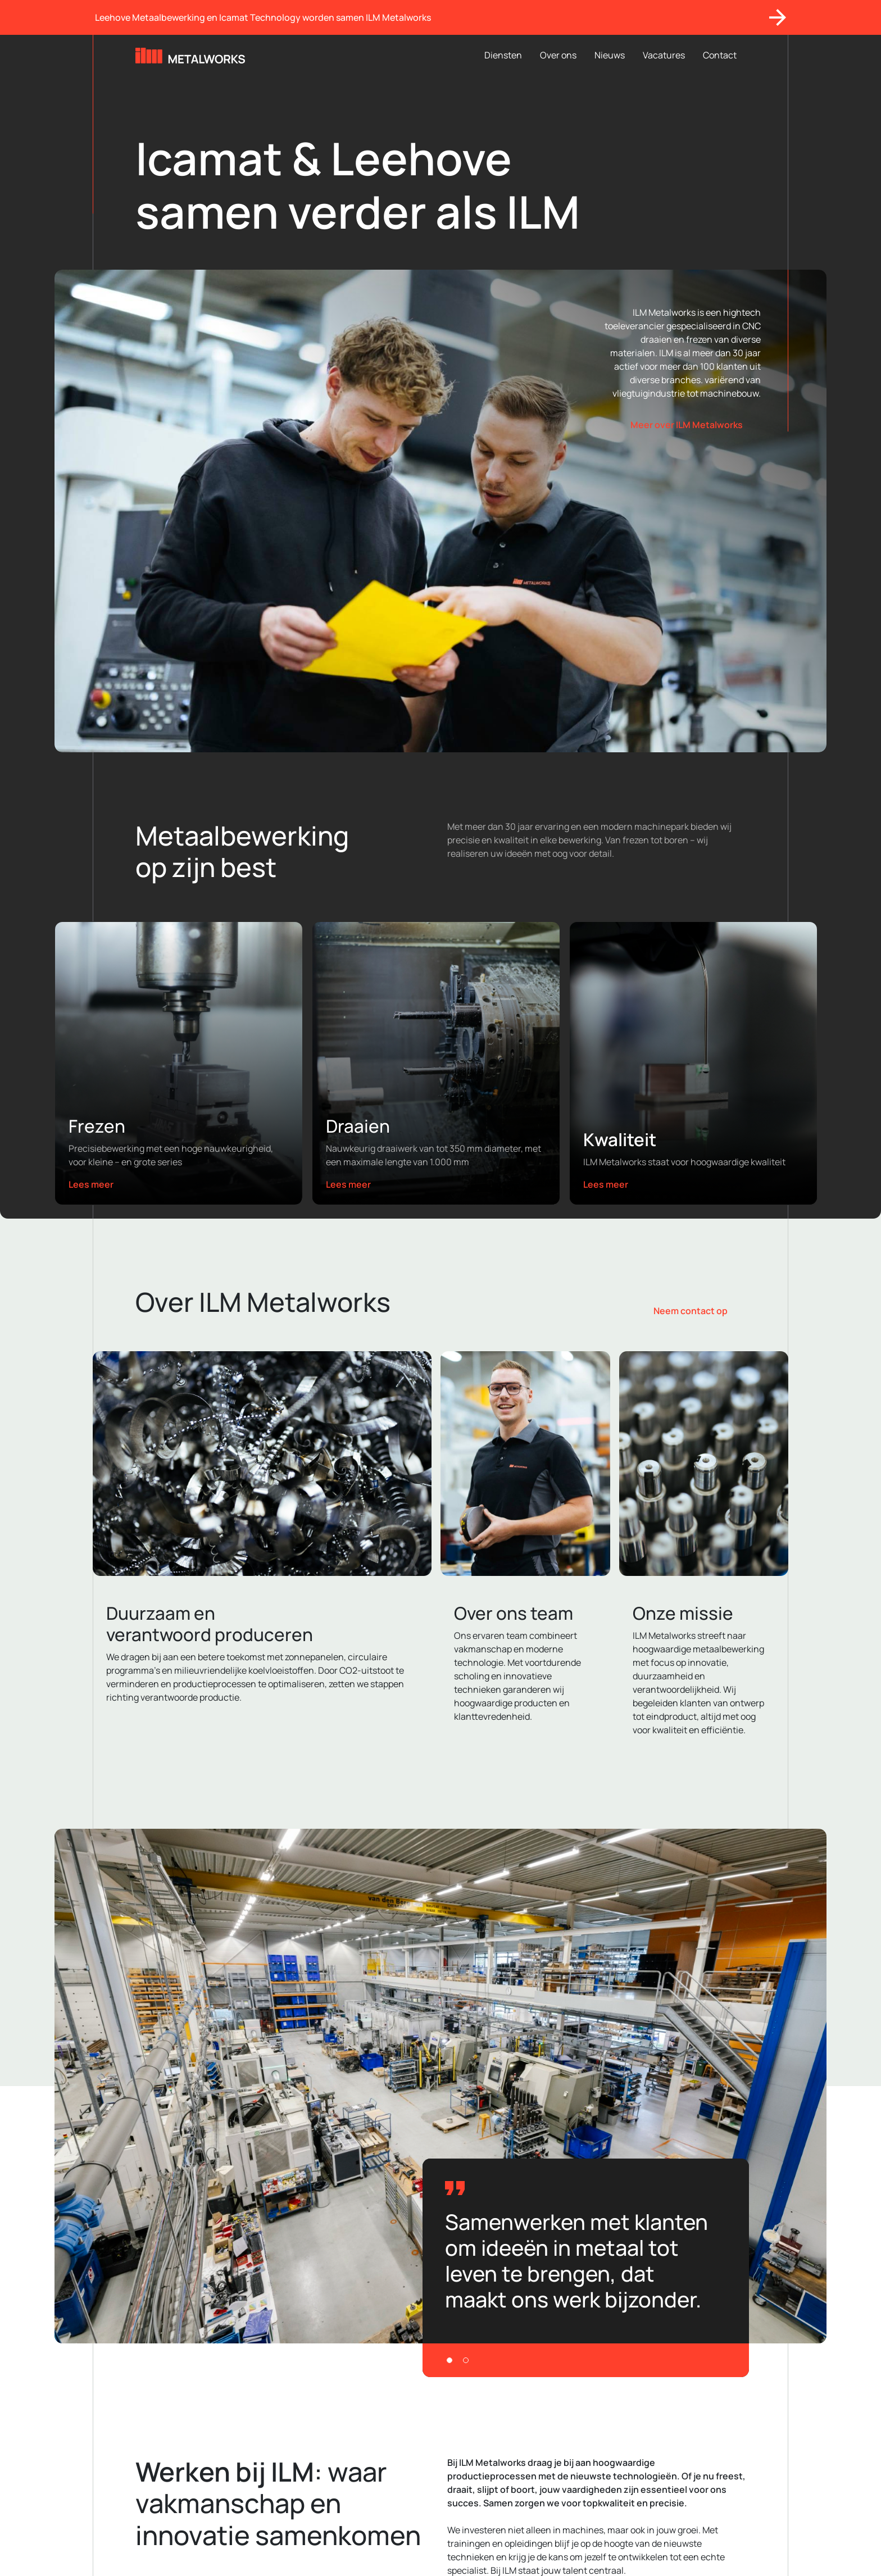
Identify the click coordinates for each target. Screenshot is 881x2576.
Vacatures (664, 55)
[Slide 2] (466, 2360)
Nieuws (609, 55)
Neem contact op (690, 1311)
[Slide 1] (449, 2360)
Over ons (558, 55)
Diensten (503, 55)
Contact (720, 55)
